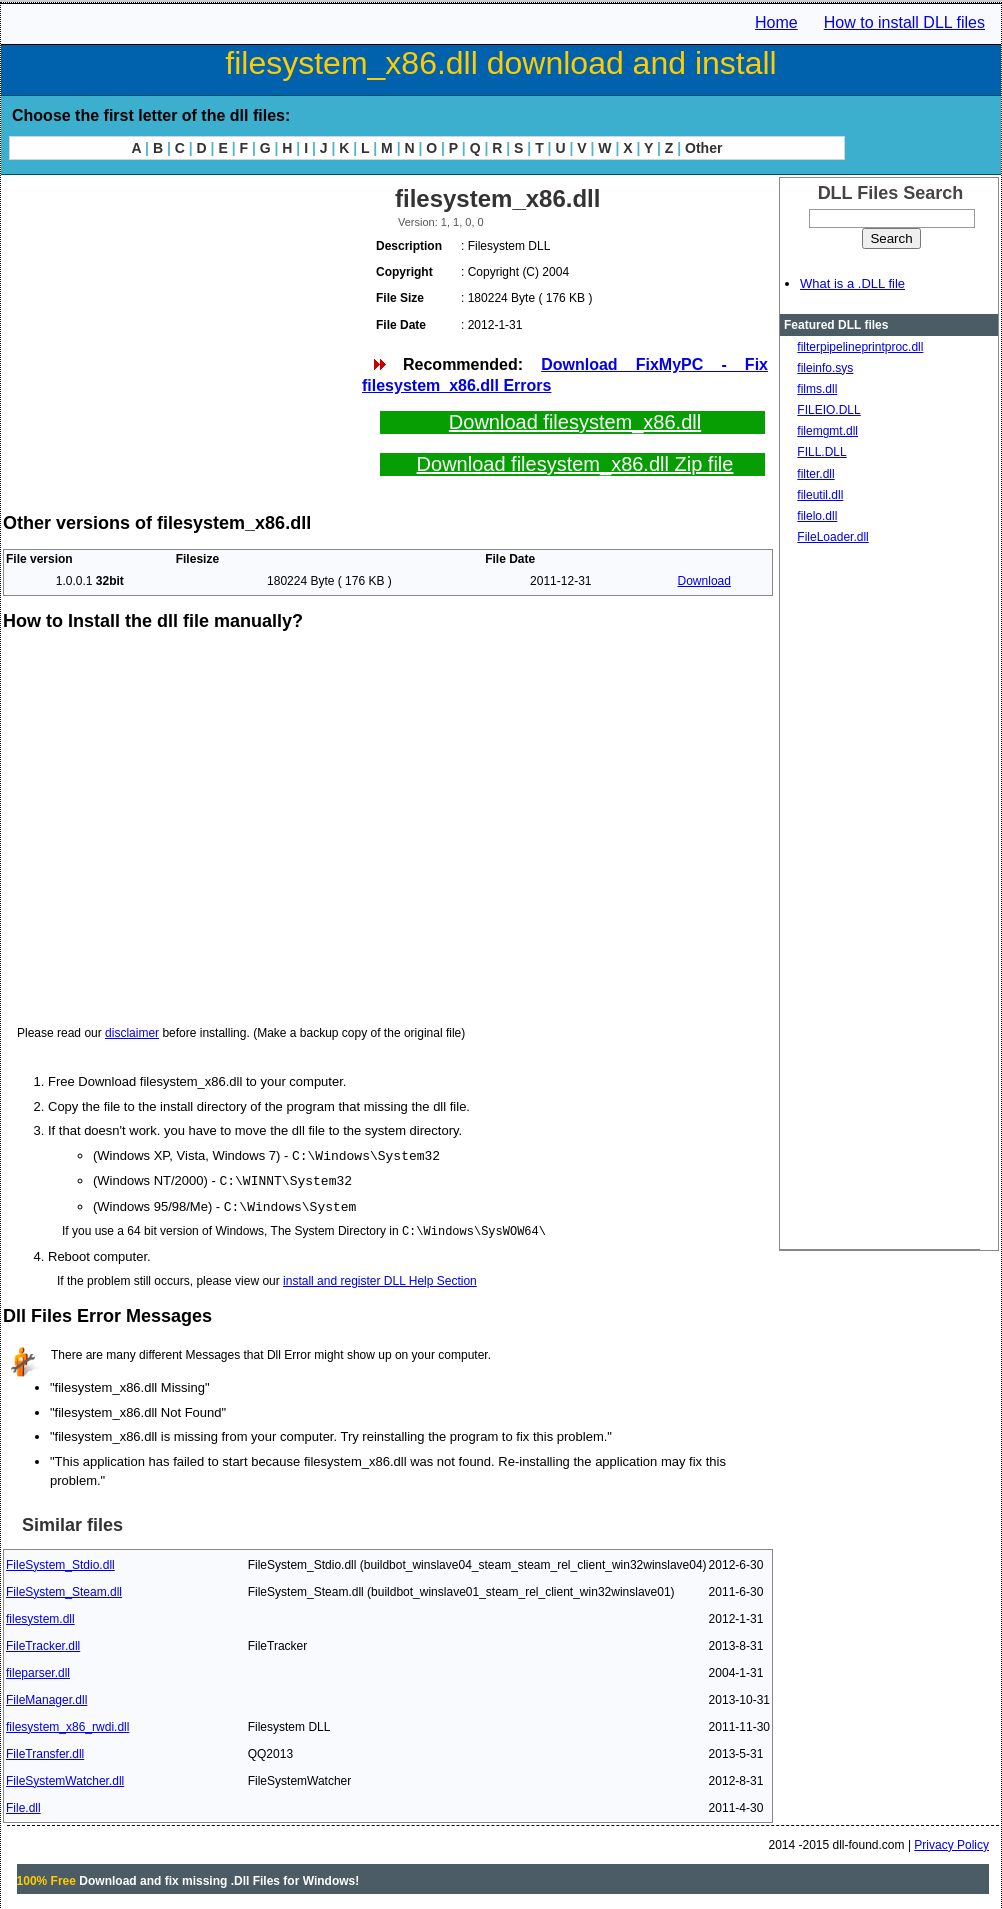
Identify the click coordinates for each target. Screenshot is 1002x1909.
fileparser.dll (38, 1670)
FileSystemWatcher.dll (65, 1778)
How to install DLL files (904, 22)
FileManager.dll (46, 1697)
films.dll (817, 389)
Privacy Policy (951, 1842)
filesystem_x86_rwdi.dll (67, 1724)
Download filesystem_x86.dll (575, 422)
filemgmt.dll (827, 431)
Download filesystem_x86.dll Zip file (575, 464)
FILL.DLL (821, 452)
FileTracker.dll (43, 1643)
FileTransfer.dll (45, 1751)
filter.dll (815, 474)
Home (776, 22)
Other (703, 148)
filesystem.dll (40, 1616)
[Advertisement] (181, 320)
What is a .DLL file (852, 283)
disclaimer (132, 1033)
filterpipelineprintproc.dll (860, 347)
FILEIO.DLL (828, 410)
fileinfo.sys (825, 368)
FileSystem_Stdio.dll (60, 1562)
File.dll (23, 1805)
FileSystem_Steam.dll (64, 1589)
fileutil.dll (820, 495)
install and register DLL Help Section (380, 1278)
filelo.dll (817, 516)
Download (704, 581)
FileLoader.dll (832, 537)
